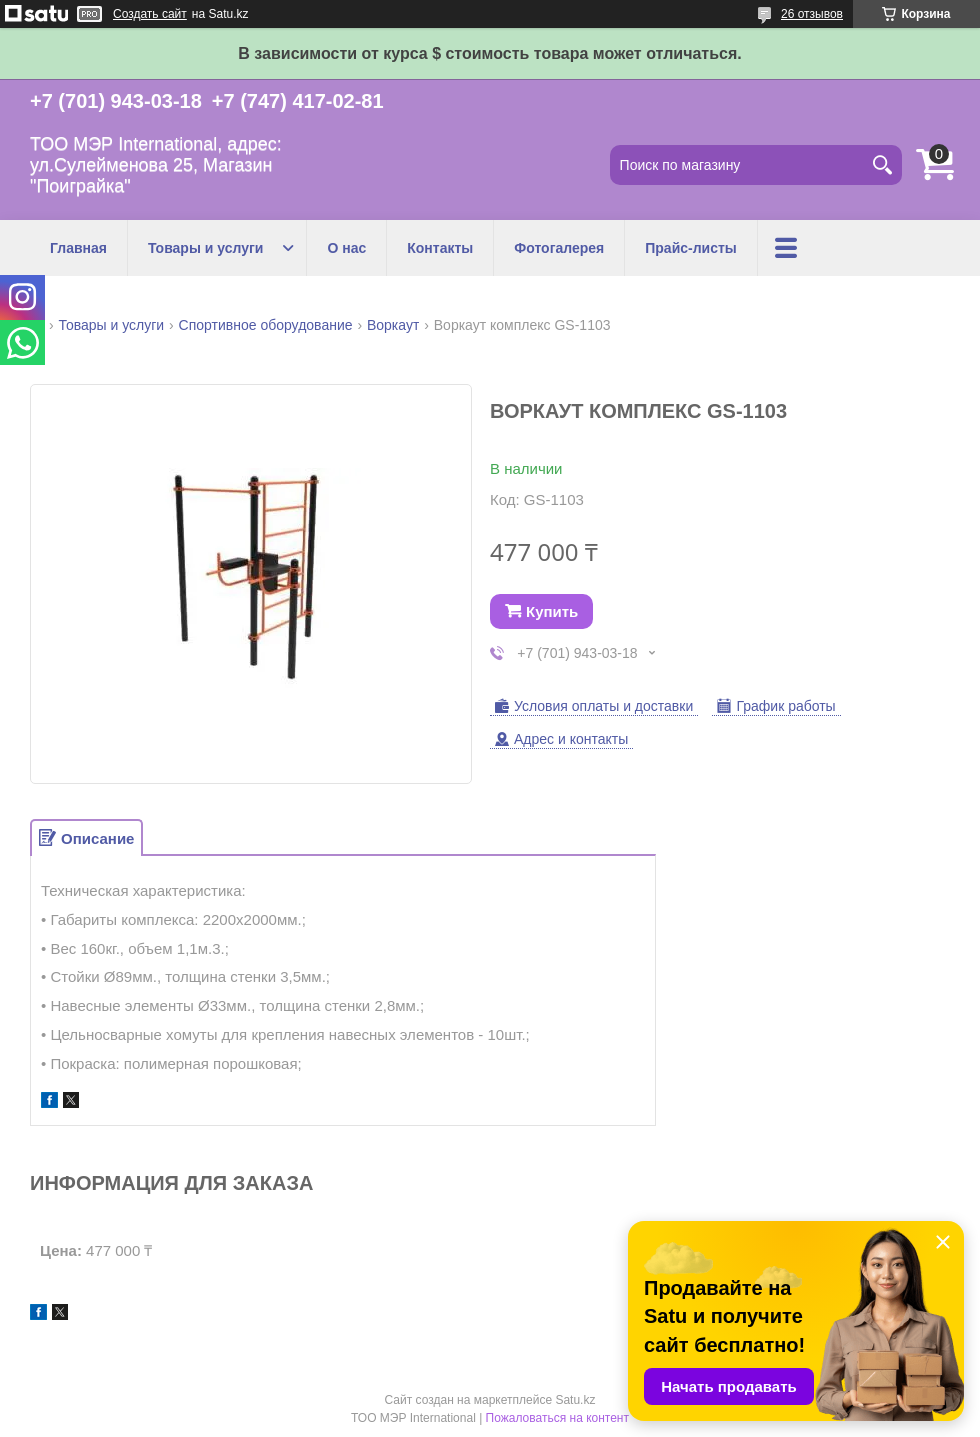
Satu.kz (575, 1400)
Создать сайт (150, 14)
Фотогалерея (559, 248)
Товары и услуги (205, 248)
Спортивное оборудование (266, 325)
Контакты (440, 248)
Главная (78, 248)
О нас (346, 248)
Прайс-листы (691, 248)
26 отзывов (812, 14)
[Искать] (882, 165)
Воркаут (393, 325)
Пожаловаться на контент (557, 1418)
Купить (552, 611)
